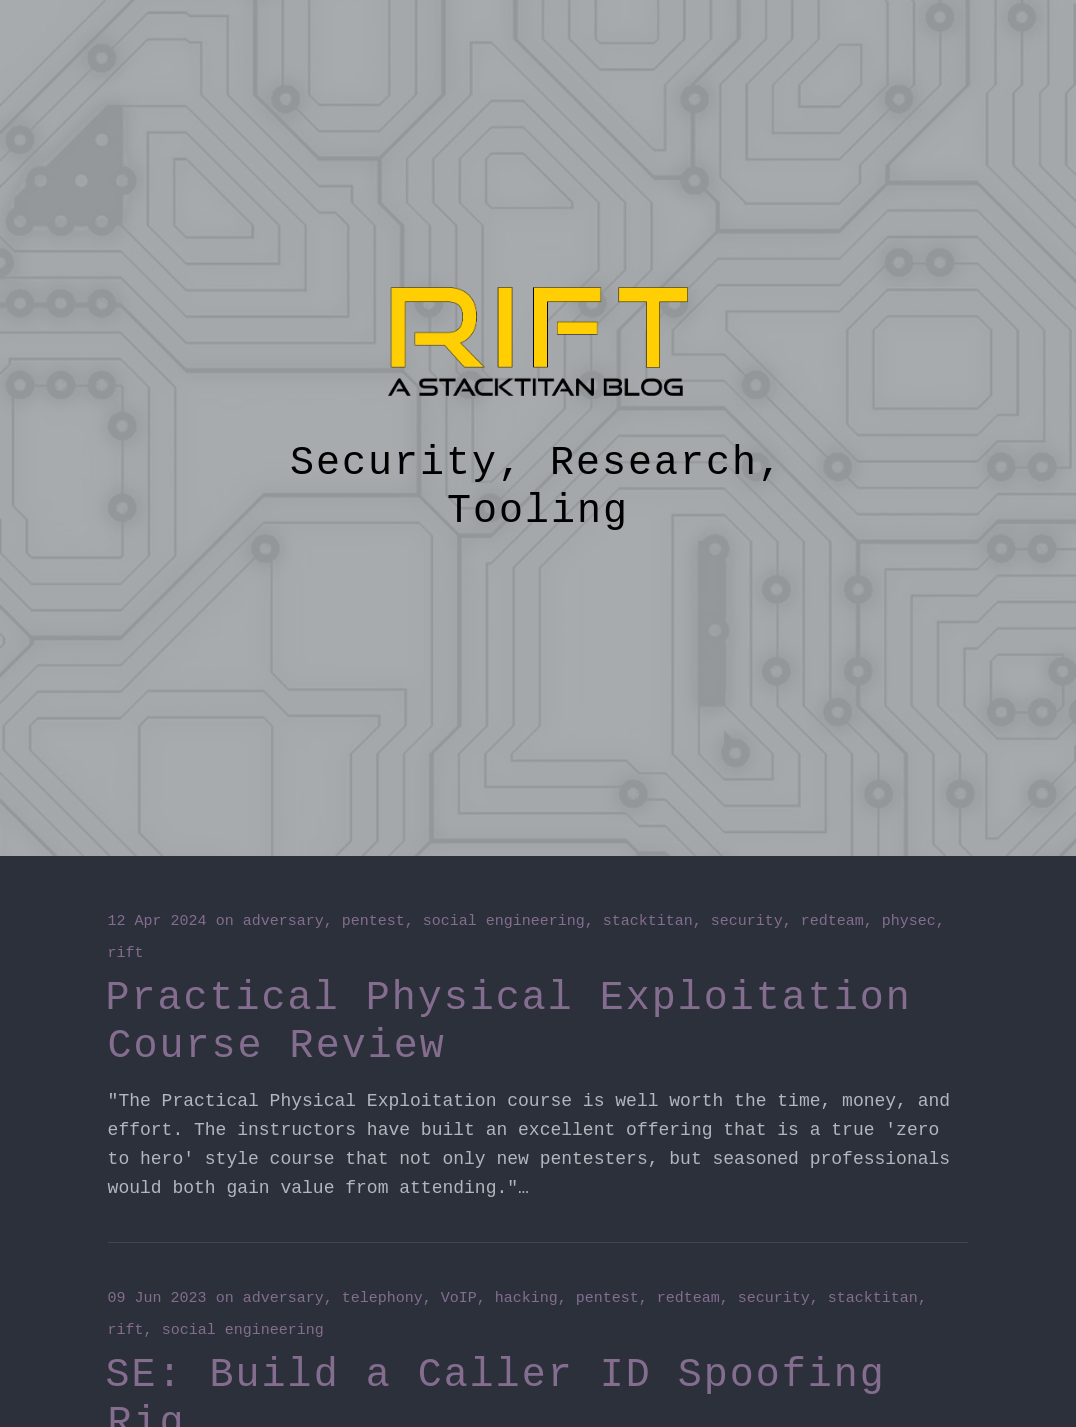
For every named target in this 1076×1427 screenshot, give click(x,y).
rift (126, 953)
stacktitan (648, 921)
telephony (382, 1298)
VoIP (459, 1298)
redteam (832, 921)
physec (909, 921)
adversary (283, 921)
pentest (373, 921)
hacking (526, 1298)
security (747, 921)
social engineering (504, 921)
